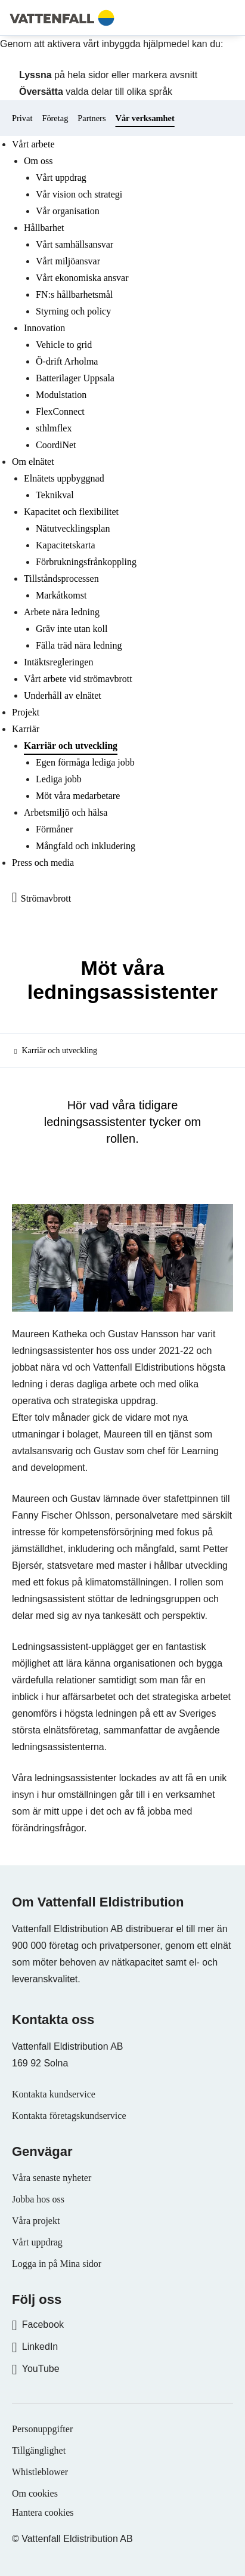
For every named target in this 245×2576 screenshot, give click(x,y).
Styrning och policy (73, 311)
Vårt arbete (33, 144)
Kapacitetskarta (65, 545)
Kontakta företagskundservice (69, 2116)
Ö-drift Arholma (67, 361)
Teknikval (55, 495)
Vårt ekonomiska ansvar (82, 278)
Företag (55, 118)
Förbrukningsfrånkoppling (86, 562)
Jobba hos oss (38, 2199)
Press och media (43, 862)
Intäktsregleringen (58, 662)
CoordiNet (56, 445)
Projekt (25, 712)
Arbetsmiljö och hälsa (65, 812)
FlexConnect (60, 411)
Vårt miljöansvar (68, 261)
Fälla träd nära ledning (79, 645)
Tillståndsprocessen (61, 578)
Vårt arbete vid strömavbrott (78, 679)
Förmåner (54, 829)
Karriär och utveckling (70, 746)
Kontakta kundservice (53, 2094)
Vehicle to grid (64, 345)
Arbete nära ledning (62, 612)
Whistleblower (40, 2472)
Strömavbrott (46, 898)
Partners (91, 118)
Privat (22, 118)
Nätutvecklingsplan (73, 528)
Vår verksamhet (145, 118)
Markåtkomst (61, 595)
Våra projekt (36, 2221)
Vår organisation (68, 211)
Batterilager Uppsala (75, 378)
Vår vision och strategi (79, 194)
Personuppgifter (42, 2429)
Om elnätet (33, 461)
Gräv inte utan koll (71, 629)
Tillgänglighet (39, 2450)
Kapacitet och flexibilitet (71, 512)
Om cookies (35, 2493)
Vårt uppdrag (61, 177)
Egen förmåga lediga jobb (85, 762)
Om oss (38, 161)
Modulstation (61, 395)
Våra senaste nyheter (51, 2178)
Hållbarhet (44, 228)
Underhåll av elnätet (62, 695)
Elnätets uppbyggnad (64, 478)
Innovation (44, 328)
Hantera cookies (43, 2512)
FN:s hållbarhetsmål (74, 294)
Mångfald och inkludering (85, 846)
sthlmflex (54, 428)
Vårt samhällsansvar (74, 244)
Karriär (25, 729)
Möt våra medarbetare (78, 796)
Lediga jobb (59, 779)
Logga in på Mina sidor (56, 2264)
